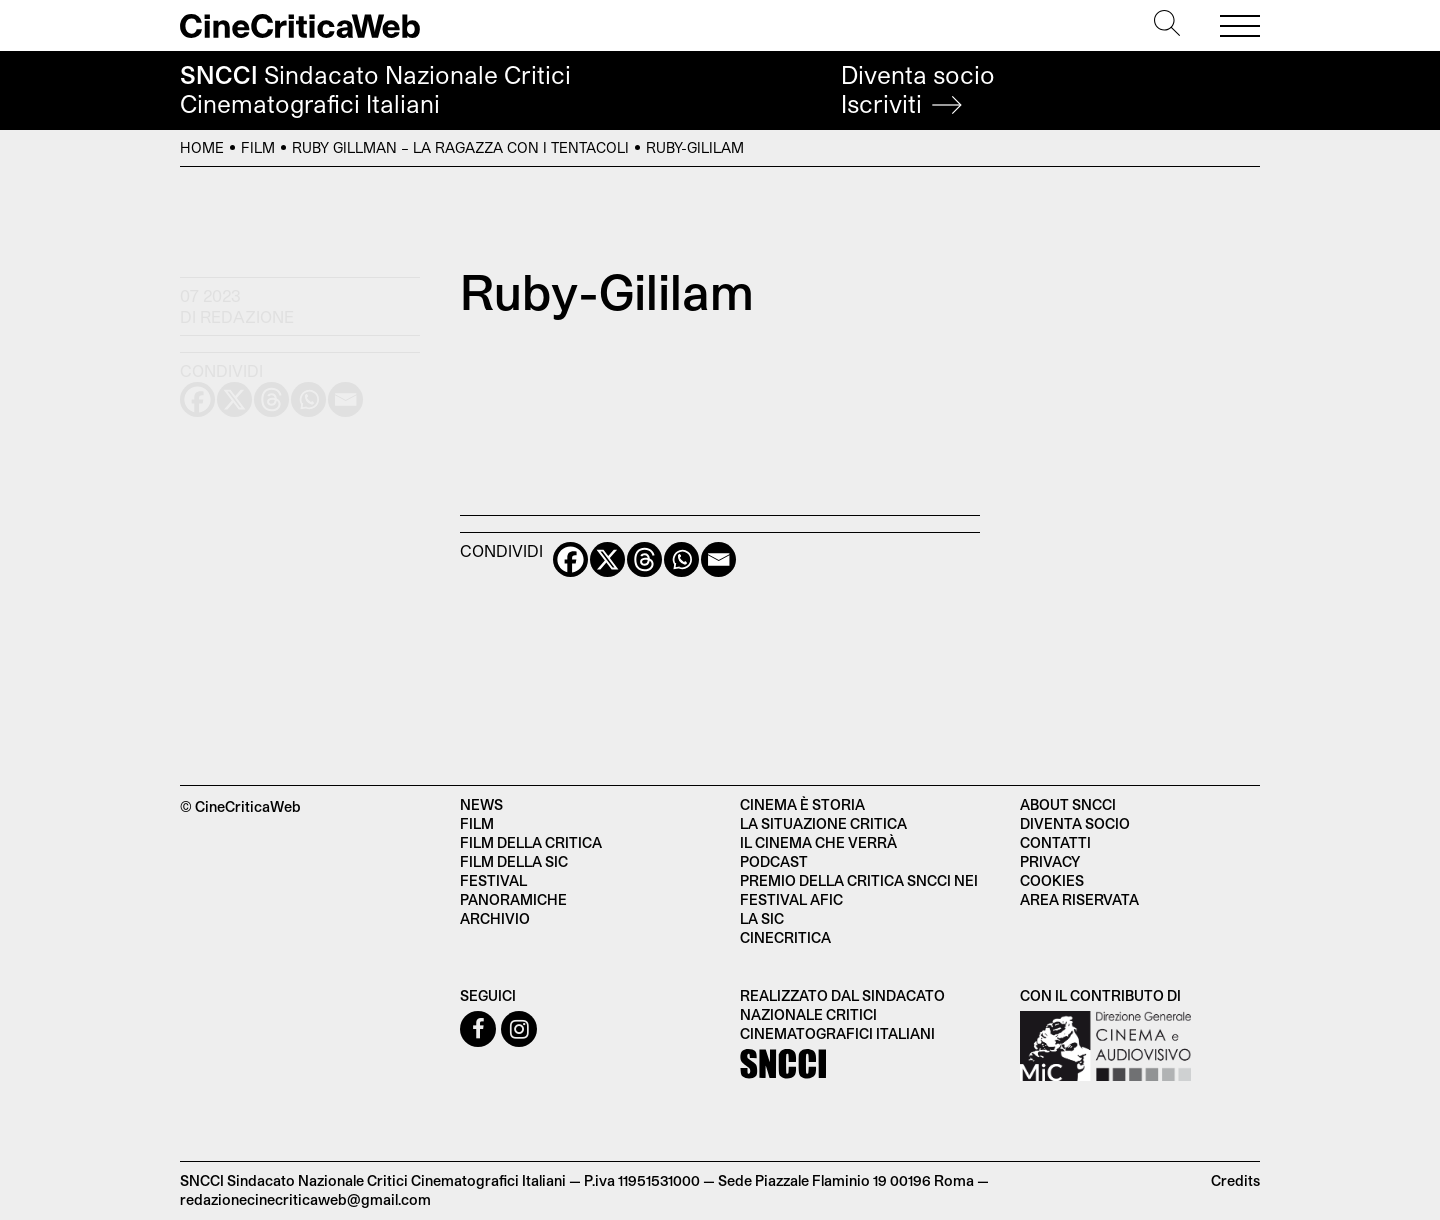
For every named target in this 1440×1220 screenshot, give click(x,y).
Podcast (774, 861)
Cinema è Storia (802, 804)
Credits (1235, 1180)
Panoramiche (513, 899)
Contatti (1055, 842)
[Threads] (644, 559)
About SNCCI (1068, 804)
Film (258, 147)
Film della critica (531, 842)
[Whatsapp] (681, 559)
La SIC (762, 918)
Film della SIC (514, 861)
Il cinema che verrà (818, 842)
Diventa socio (918, 89)
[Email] (718, 559)
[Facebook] (570, 559)
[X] (607, 559)
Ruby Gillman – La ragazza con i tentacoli (460, 147)
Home (202, 147)
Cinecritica (785, 937)
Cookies (1052, 880)
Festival (493, 880)
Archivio (495, 918)
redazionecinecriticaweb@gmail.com (305, 1199)
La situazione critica (823, 823)
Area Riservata (1079, 899)
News (481, 804)
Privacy (1050, 861)
